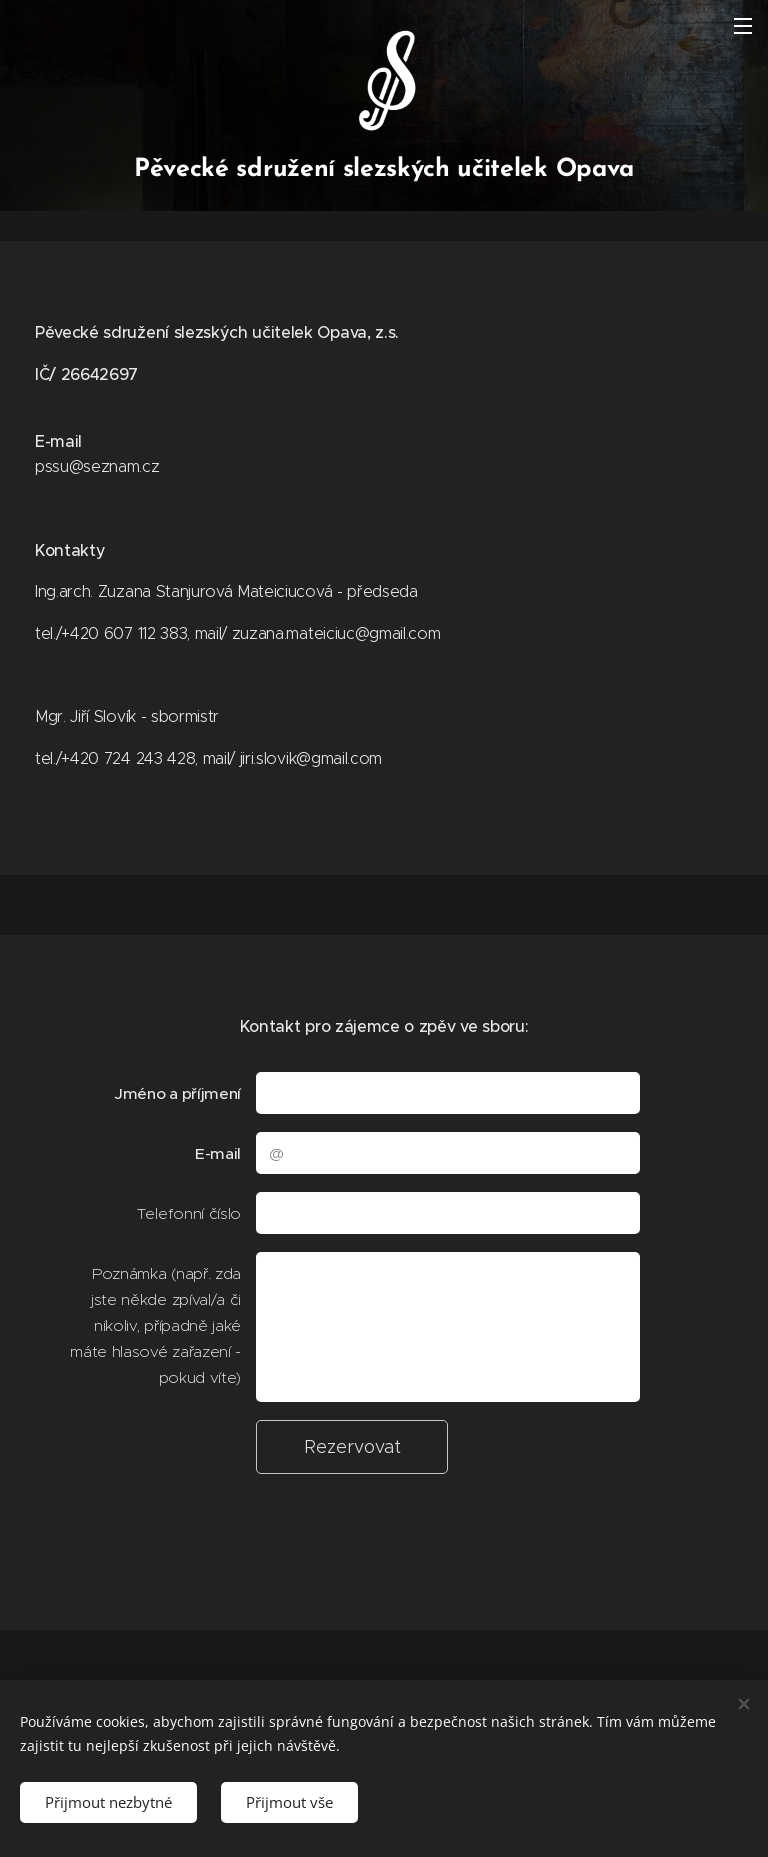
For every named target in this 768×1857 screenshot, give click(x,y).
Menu (743, 26)
